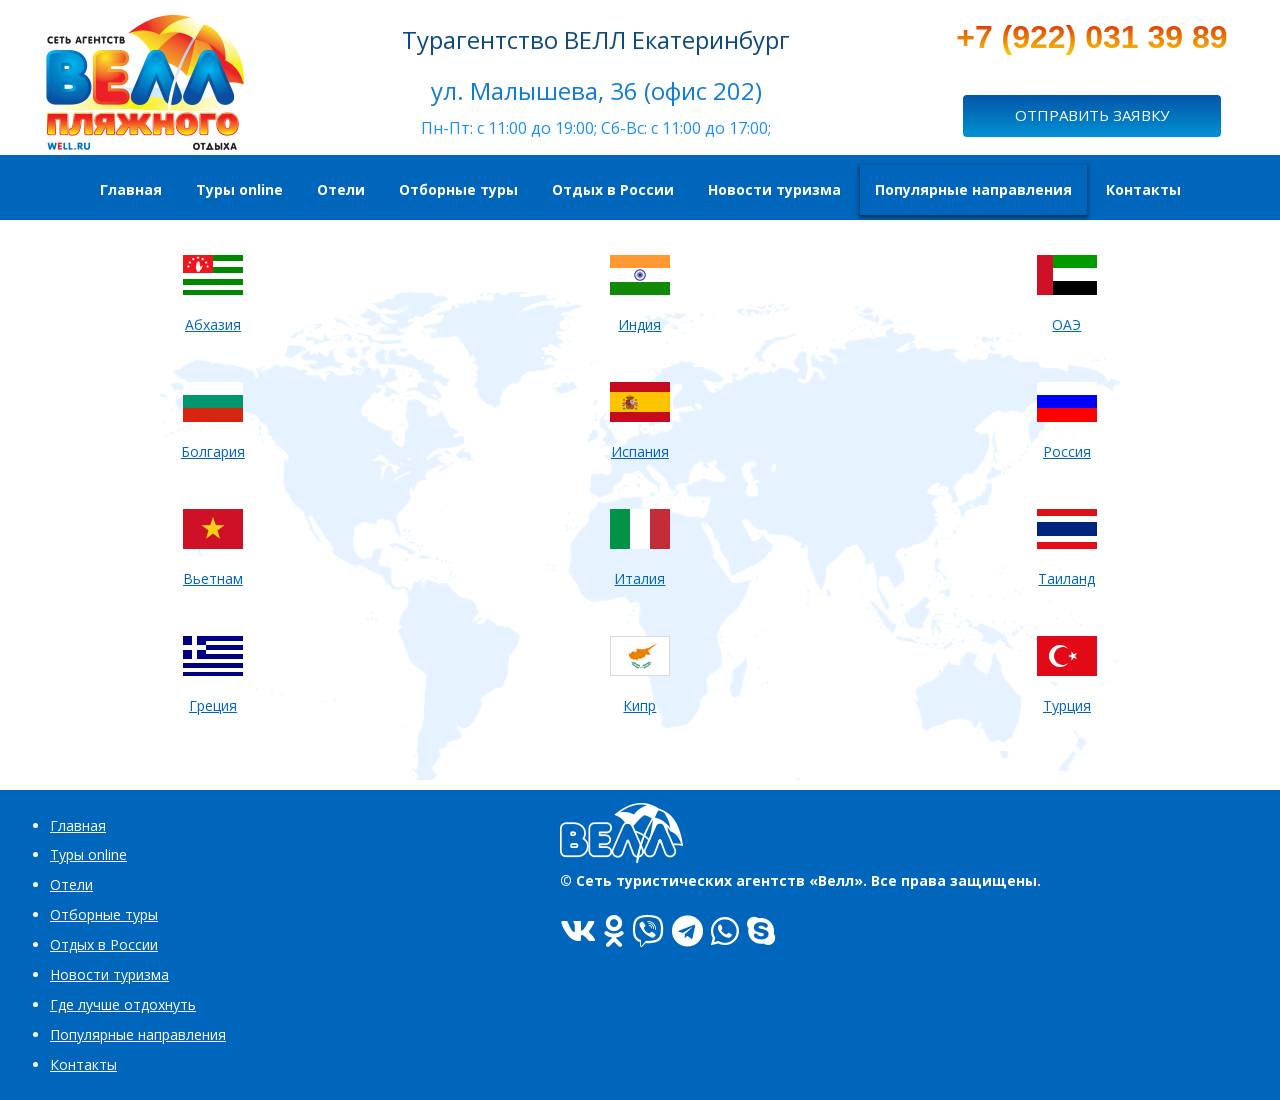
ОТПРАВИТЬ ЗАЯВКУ (1092, 115)
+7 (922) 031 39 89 (1091, 37)
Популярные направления (138, 1034)
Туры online (88, 854)
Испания (640, 451)
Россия (1067, 451)
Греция (213, 705)
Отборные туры (104, 914)
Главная (78, 825)
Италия (639, 578)
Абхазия (213, 324)
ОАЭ (1066, 324)
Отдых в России (104, 944)
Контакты (83, 1064)
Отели (71, 884)
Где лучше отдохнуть (123, 1004)
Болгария (213, 451)
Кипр (639, 705)
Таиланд (1066, 578)
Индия (639, 324)
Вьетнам (213, 578)
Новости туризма (109, 974)
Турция (1067, 705)
